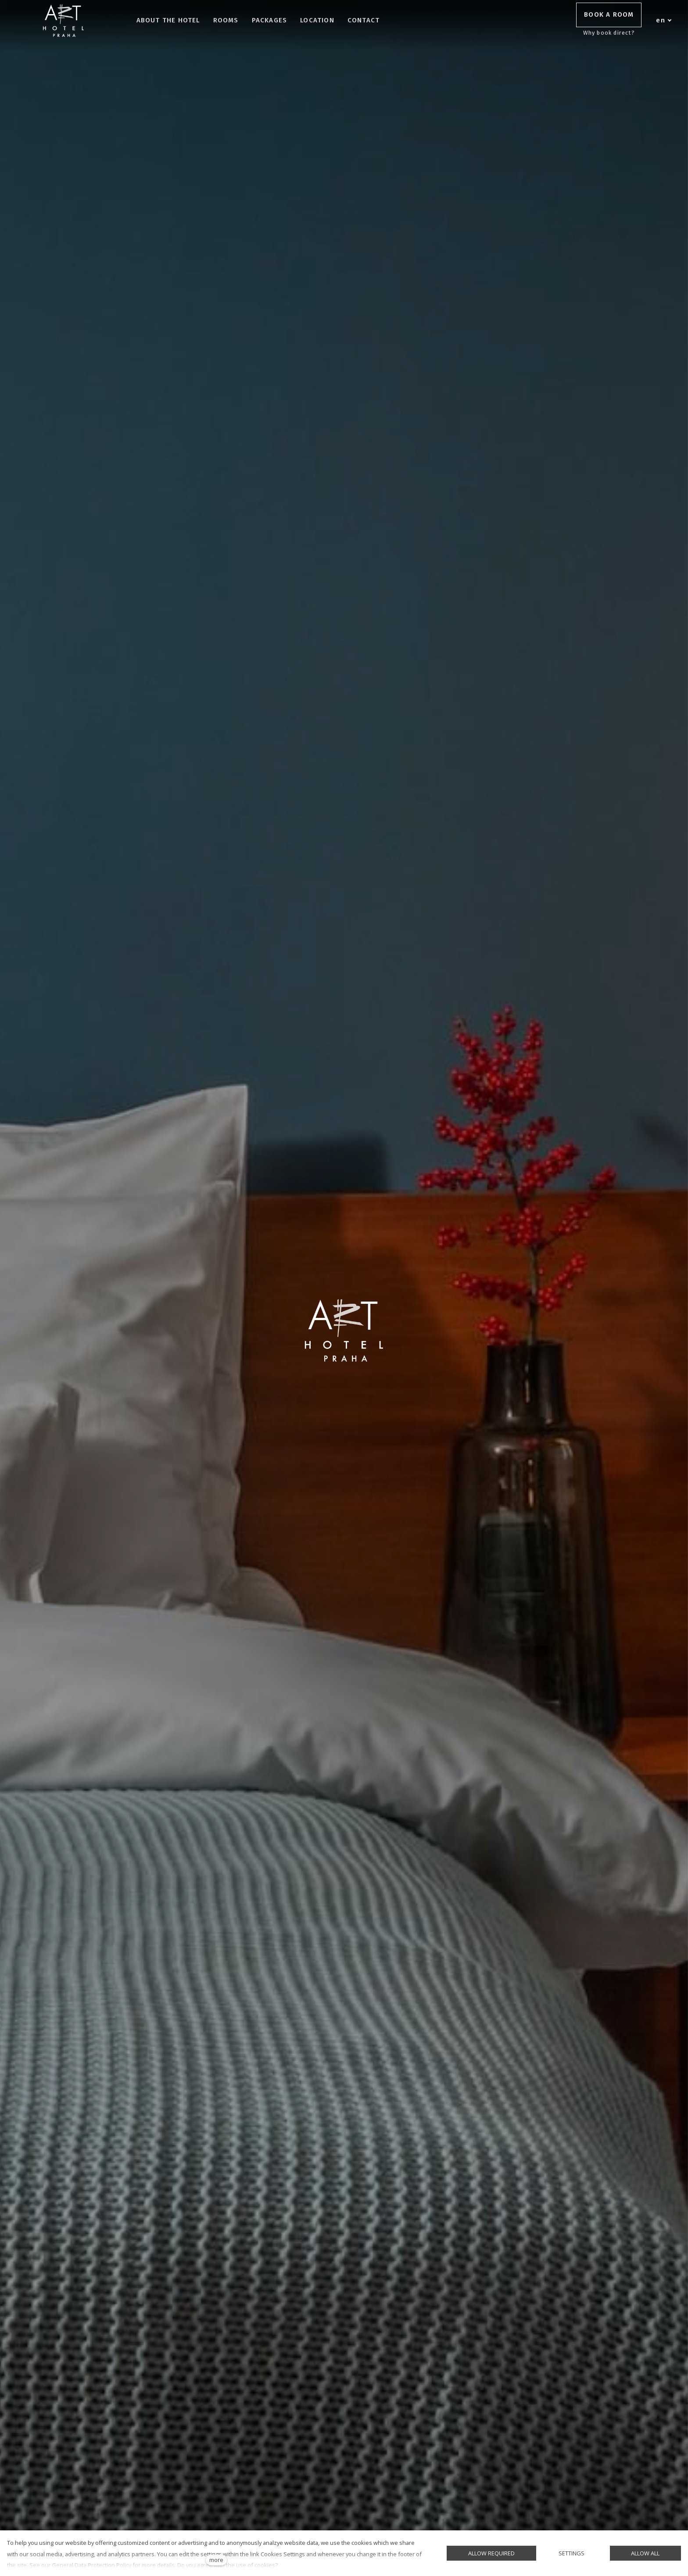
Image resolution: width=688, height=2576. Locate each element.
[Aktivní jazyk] (664, 20)
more (216, 2560)
